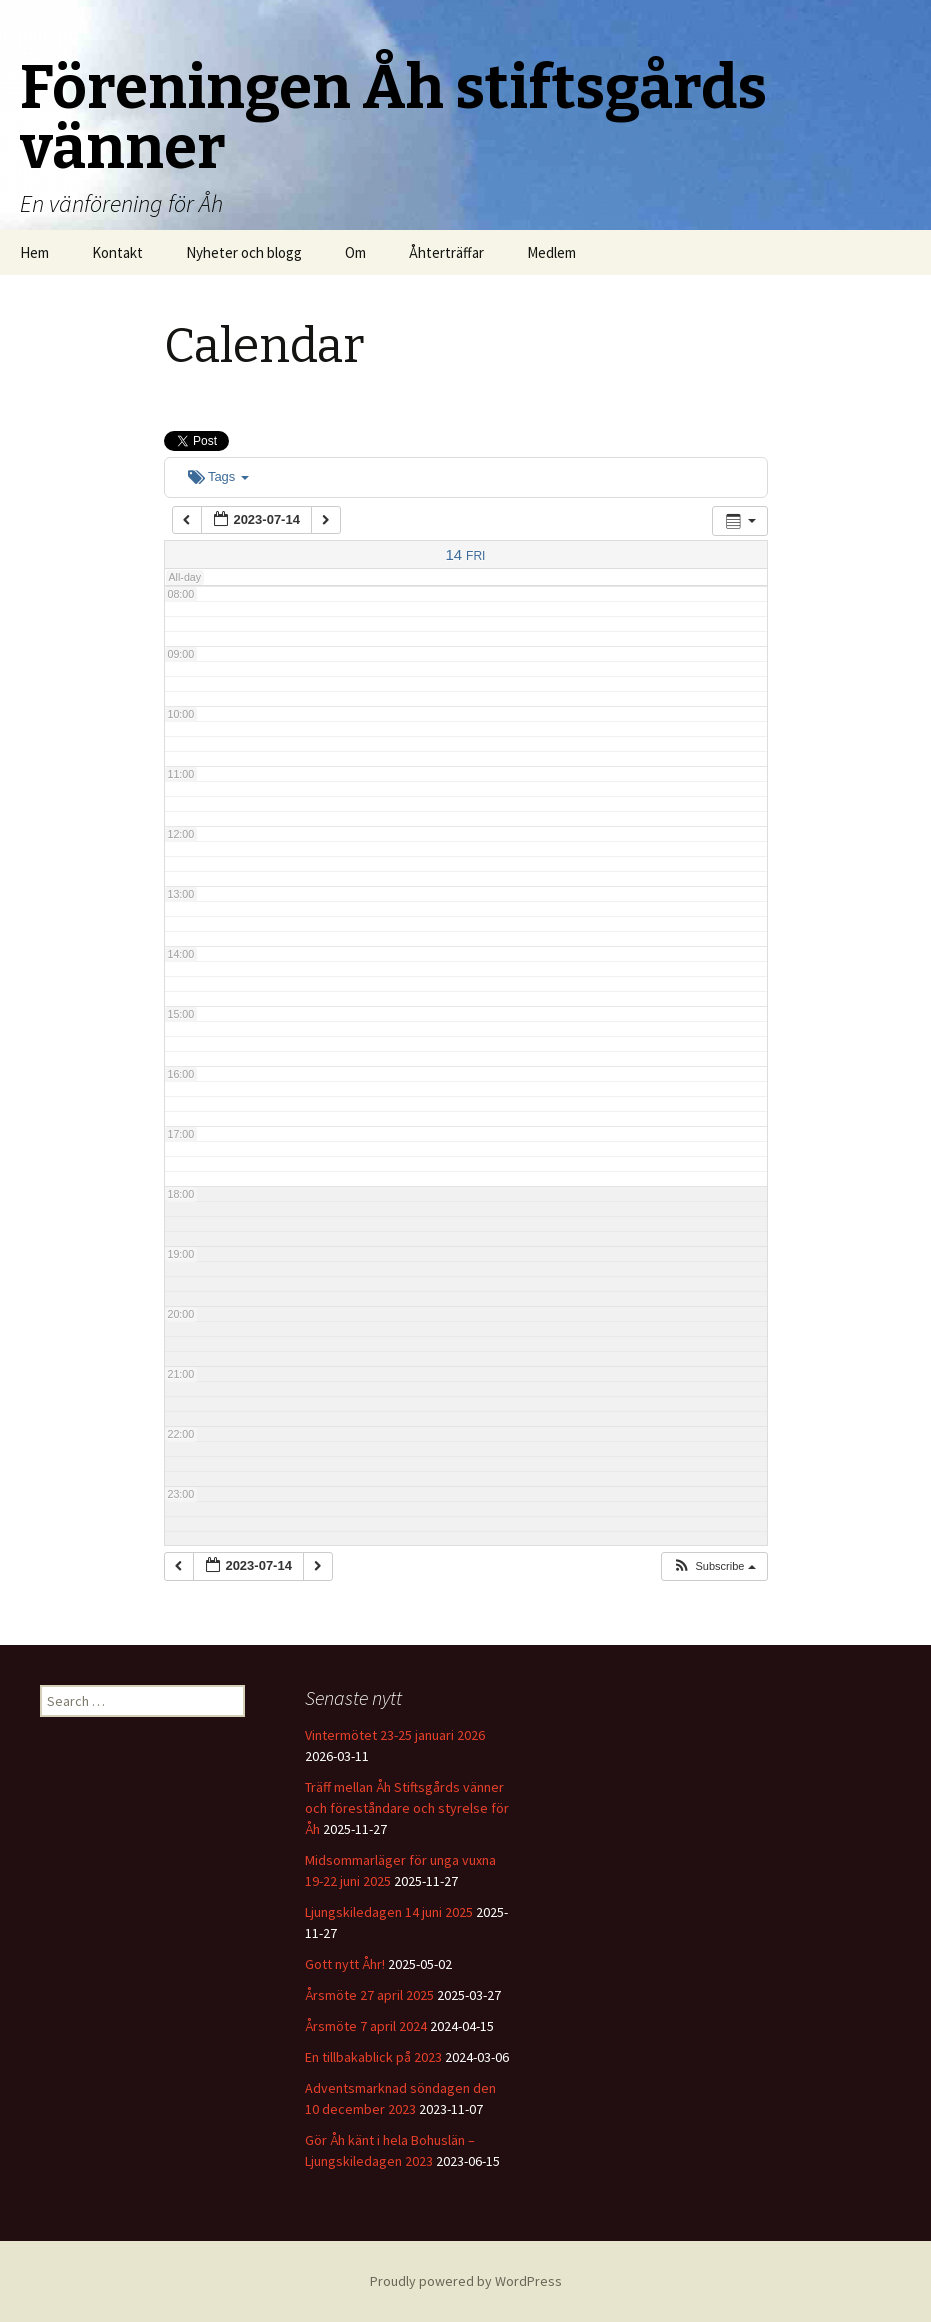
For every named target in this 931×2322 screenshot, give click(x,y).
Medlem (551, 252)
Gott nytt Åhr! (345, 1964)
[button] (713, 1566)
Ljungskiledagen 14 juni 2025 (389, 1912)
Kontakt (117, 252)
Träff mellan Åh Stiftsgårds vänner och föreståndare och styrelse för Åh (407, 1808)
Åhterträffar (446, 252)
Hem (34, 252)
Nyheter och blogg (244, 252)
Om (355, 252)
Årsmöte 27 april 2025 (369, 1995)
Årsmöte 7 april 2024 (366, 2026)
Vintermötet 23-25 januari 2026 (395, 1735)
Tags (218, 476)
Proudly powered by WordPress (466, 2281)
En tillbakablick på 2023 (373, 2057)
